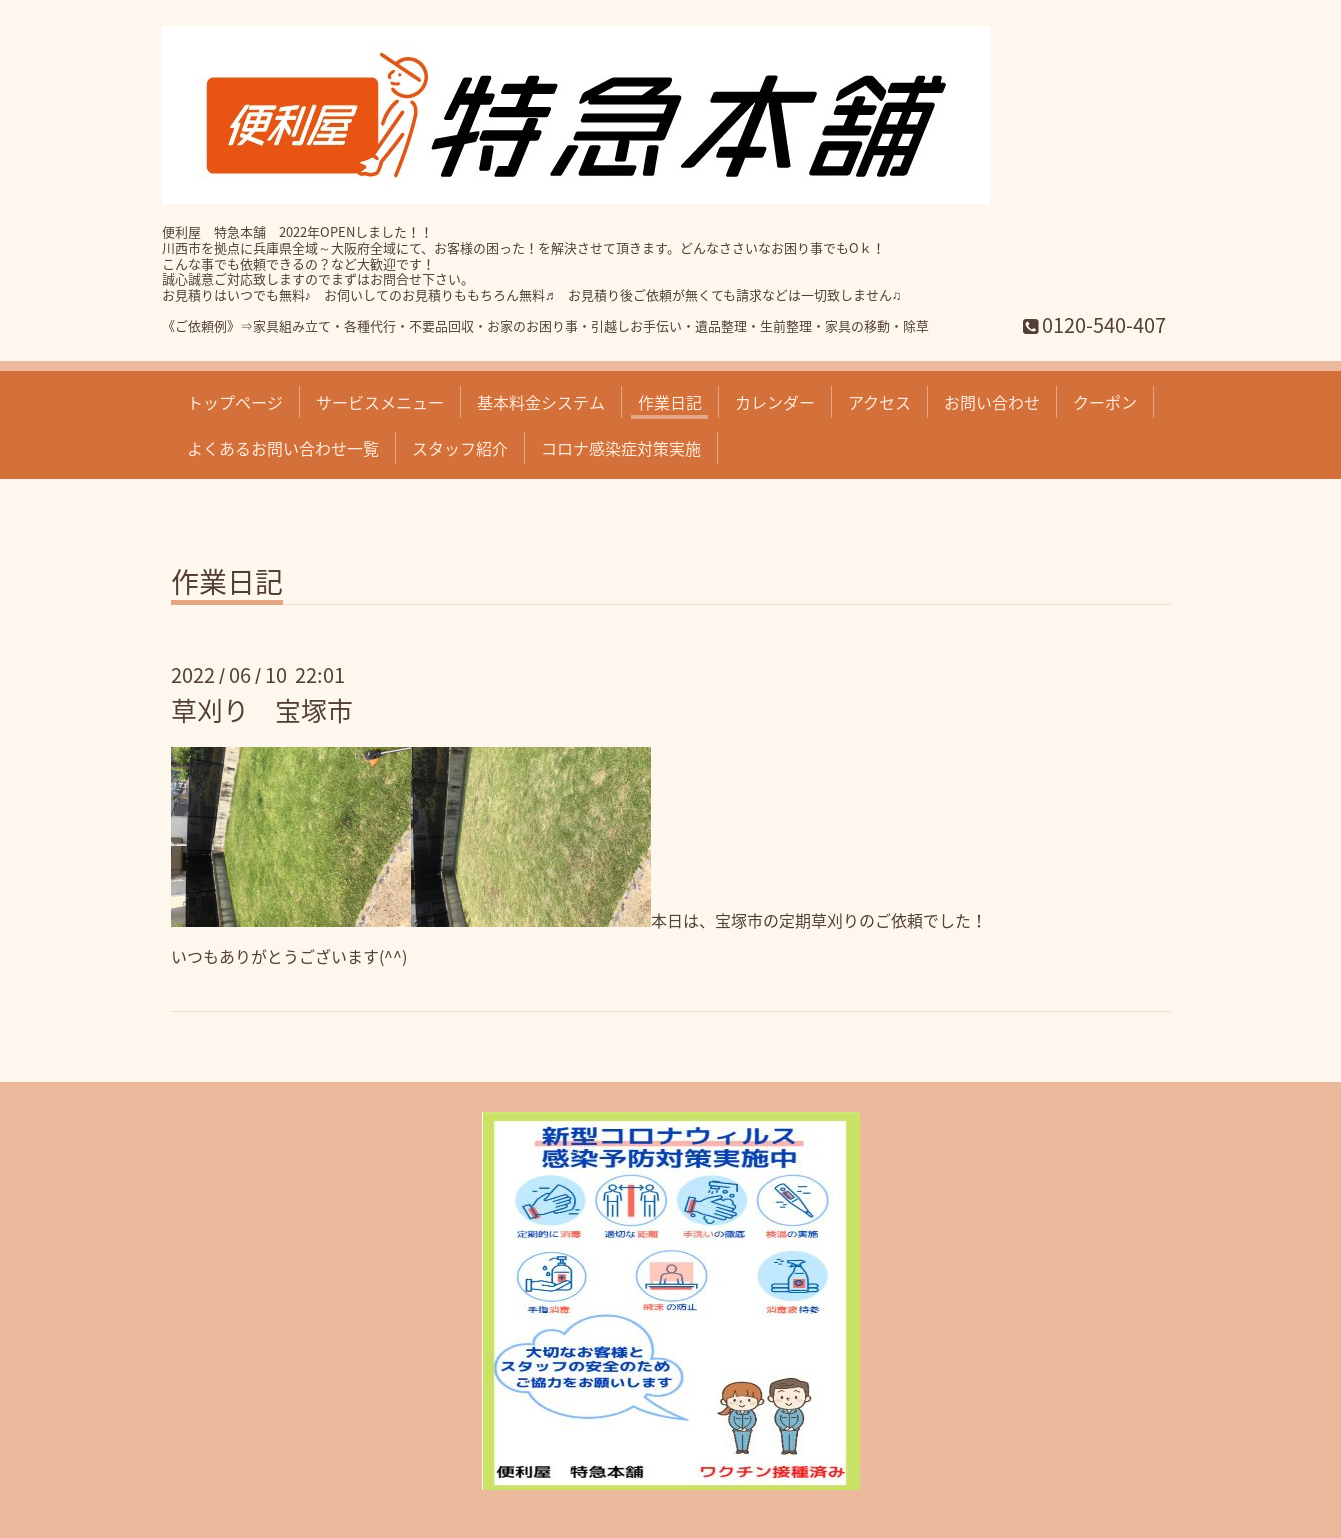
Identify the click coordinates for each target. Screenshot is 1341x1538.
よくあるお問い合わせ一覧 (283, 448)
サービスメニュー (380, 402)
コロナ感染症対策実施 (621, 448)
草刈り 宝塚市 (262, 710)
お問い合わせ (992, 402)
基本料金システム (541, 402)
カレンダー (775, 402)
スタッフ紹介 (460, 448)
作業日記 (670, 402)
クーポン (1105, 402)
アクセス (879, 402)
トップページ (235, 402)
